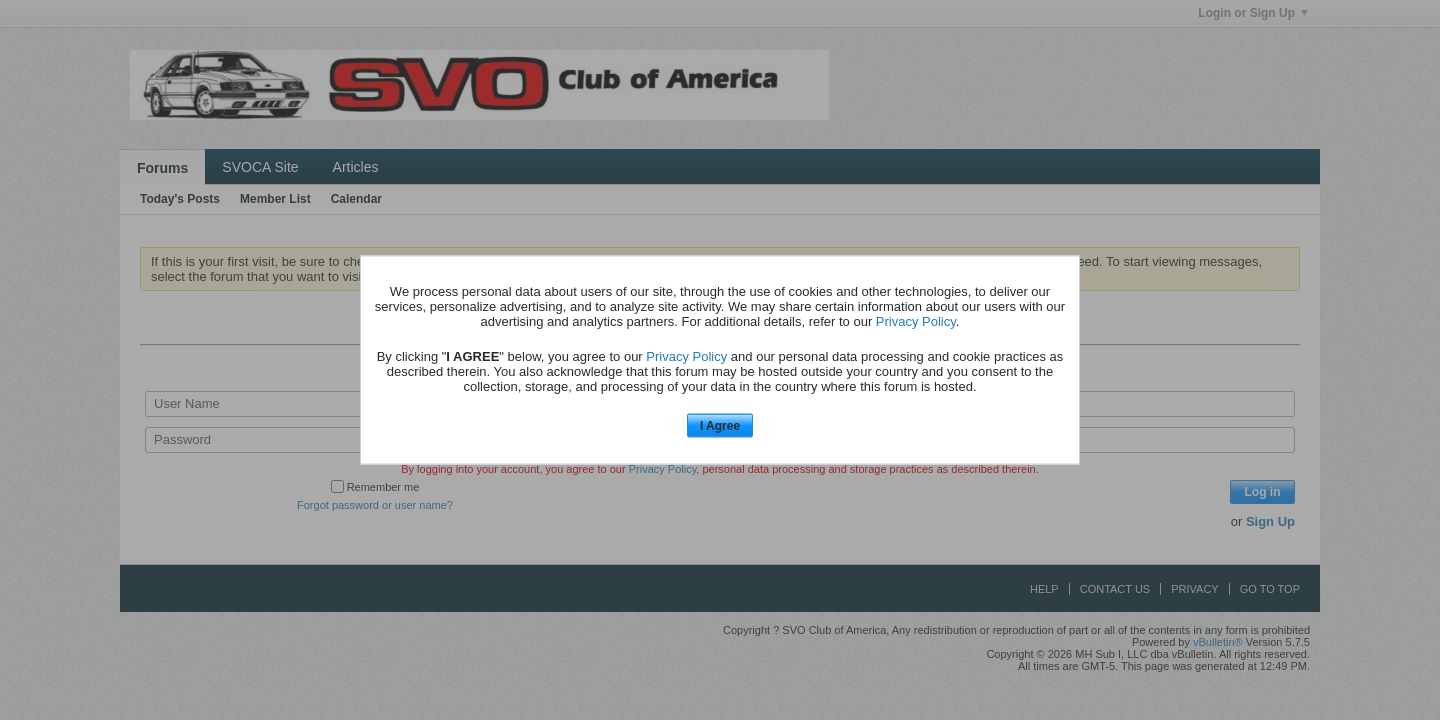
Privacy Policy (916, 320)
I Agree (720, 425)
